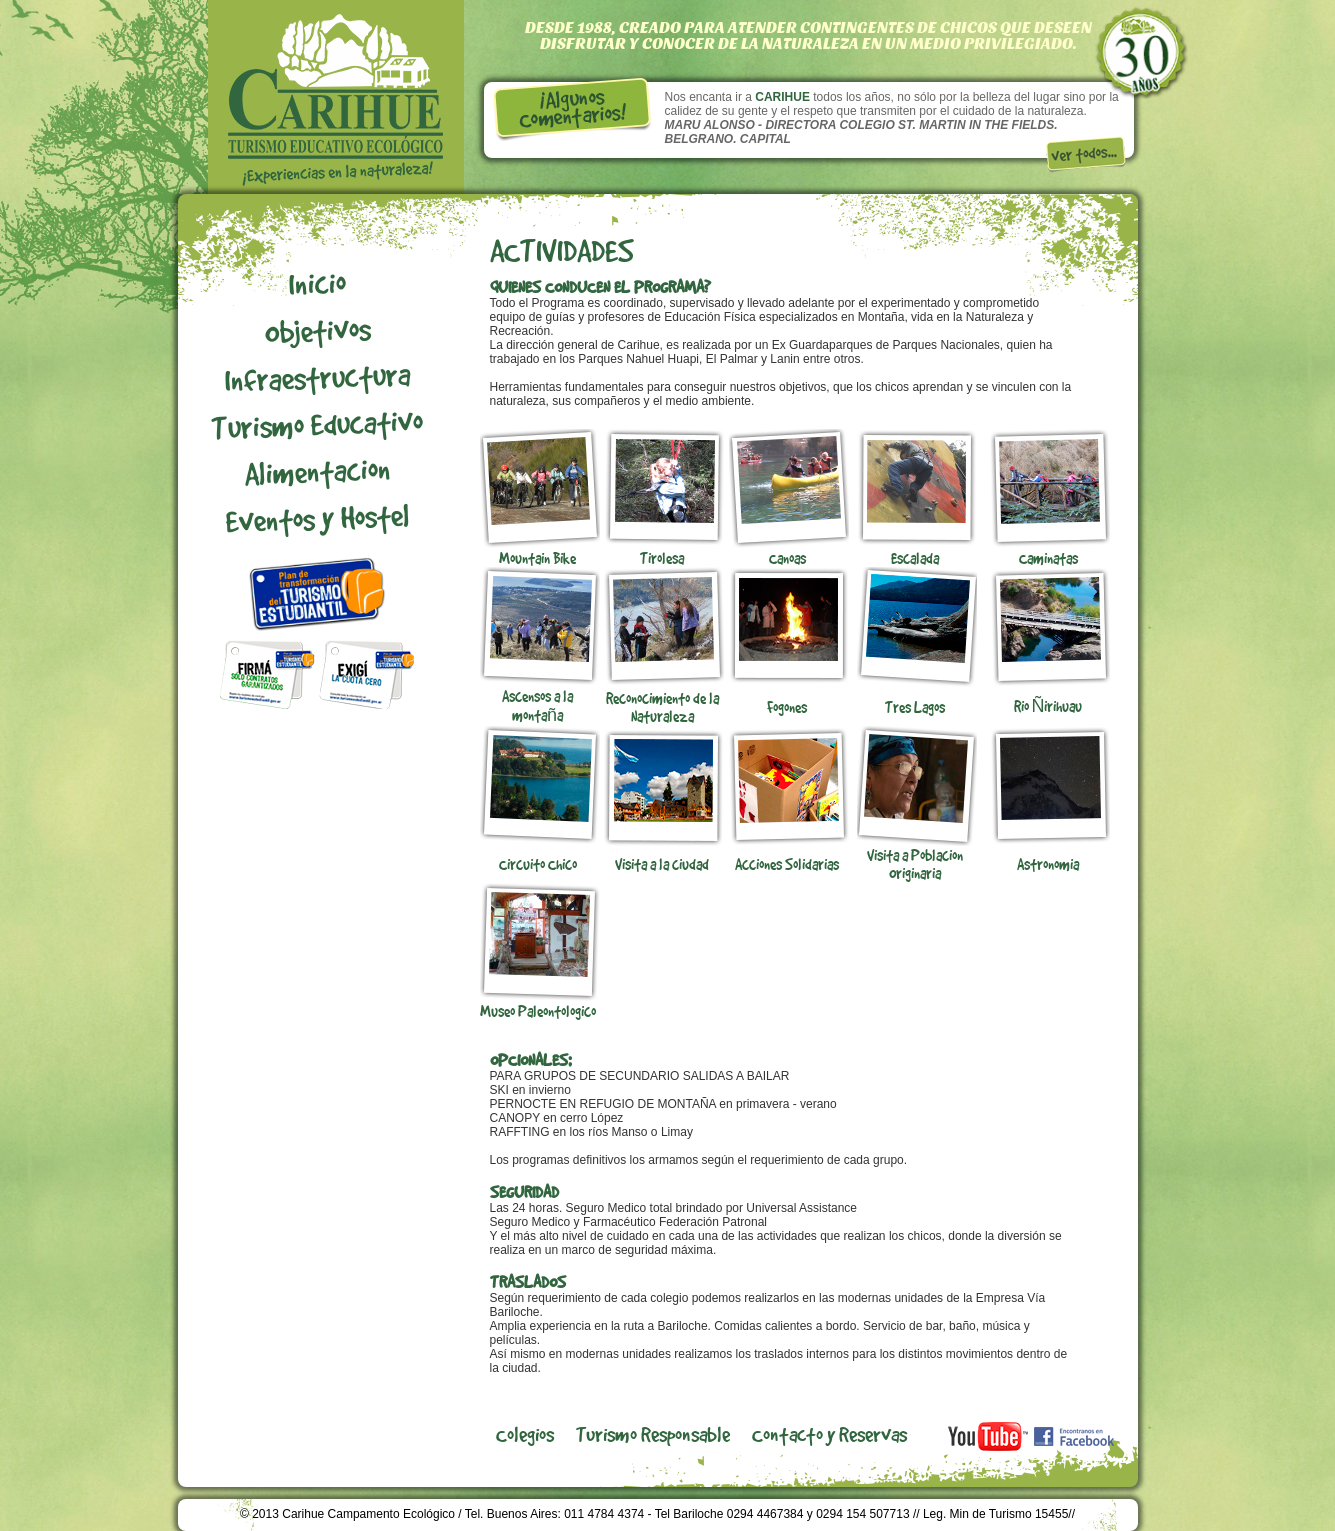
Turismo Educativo (317, 423)
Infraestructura (316, 377)
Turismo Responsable (653, 1434)
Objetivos (316, 330)
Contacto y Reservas (829, 1434)
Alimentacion (316, 470)
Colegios (525, 1434)
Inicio (317, 283)
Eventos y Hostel (316, 518)
